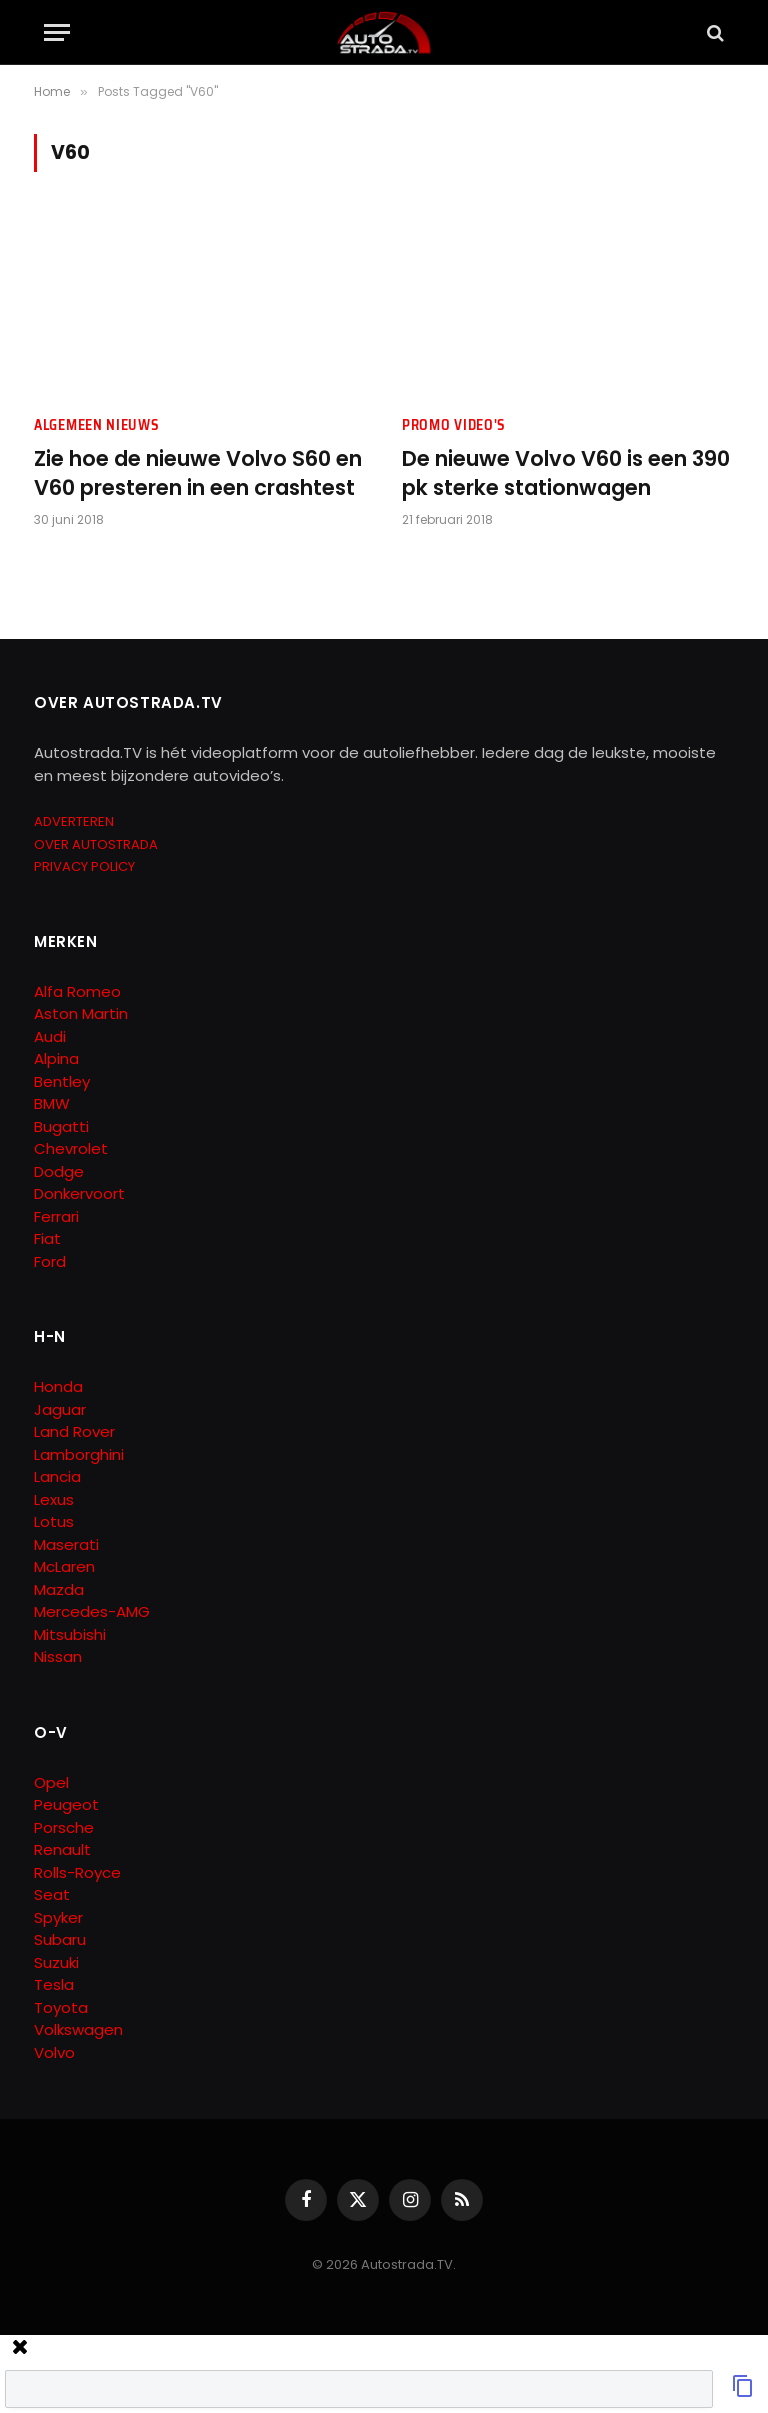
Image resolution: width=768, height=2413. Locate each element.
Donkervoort (79, 1193)
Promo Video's (454, 425)
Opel (51, 1782)
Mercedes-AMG (92, 1611)
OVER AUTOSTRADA (96, 844)
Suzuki (56, 1962)
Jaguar (60, 1409)
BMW (52, 1103)
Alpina (56, 1058)
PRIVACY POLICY (84, 866)
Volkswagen (78, 2029)
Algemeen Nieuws (97, 425)
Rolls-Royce (77, 1872)
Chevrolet (71, 1148)
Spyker (58, 1917)
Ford (50, 1261)
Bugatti (61, 1126)
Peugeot (66, 1804)
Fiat (47, 1238)
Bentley (62, 1081)
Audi (50, 1036)
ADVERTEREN (74, 821)
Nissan (58, 1656)
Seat (52, 1894)
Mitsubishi (70, 1634)
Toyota (61, 2007)
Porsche (64, 1827)
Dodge (59, 1171)
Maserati (66, 1544)
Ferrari (56, 1216)
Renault (62, 1849)
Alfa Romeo (79, 991)
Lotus (54, 1521)
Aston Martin (81, 1013)
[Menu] (57, 32)
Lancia (57, 1476)
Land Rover (74, 1431)
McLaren (64, 1566)
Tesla (54, 1984)
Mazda (59, 1589)
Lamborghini (79, 1454)
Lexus (54, 1499)
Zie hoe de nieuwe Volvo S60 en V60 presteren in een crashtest (198, 473)
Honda (58, 1386)
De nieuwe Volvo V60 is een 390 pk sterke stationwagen (566, 473)
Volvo (54, 2052)
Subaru (60, 1939)
